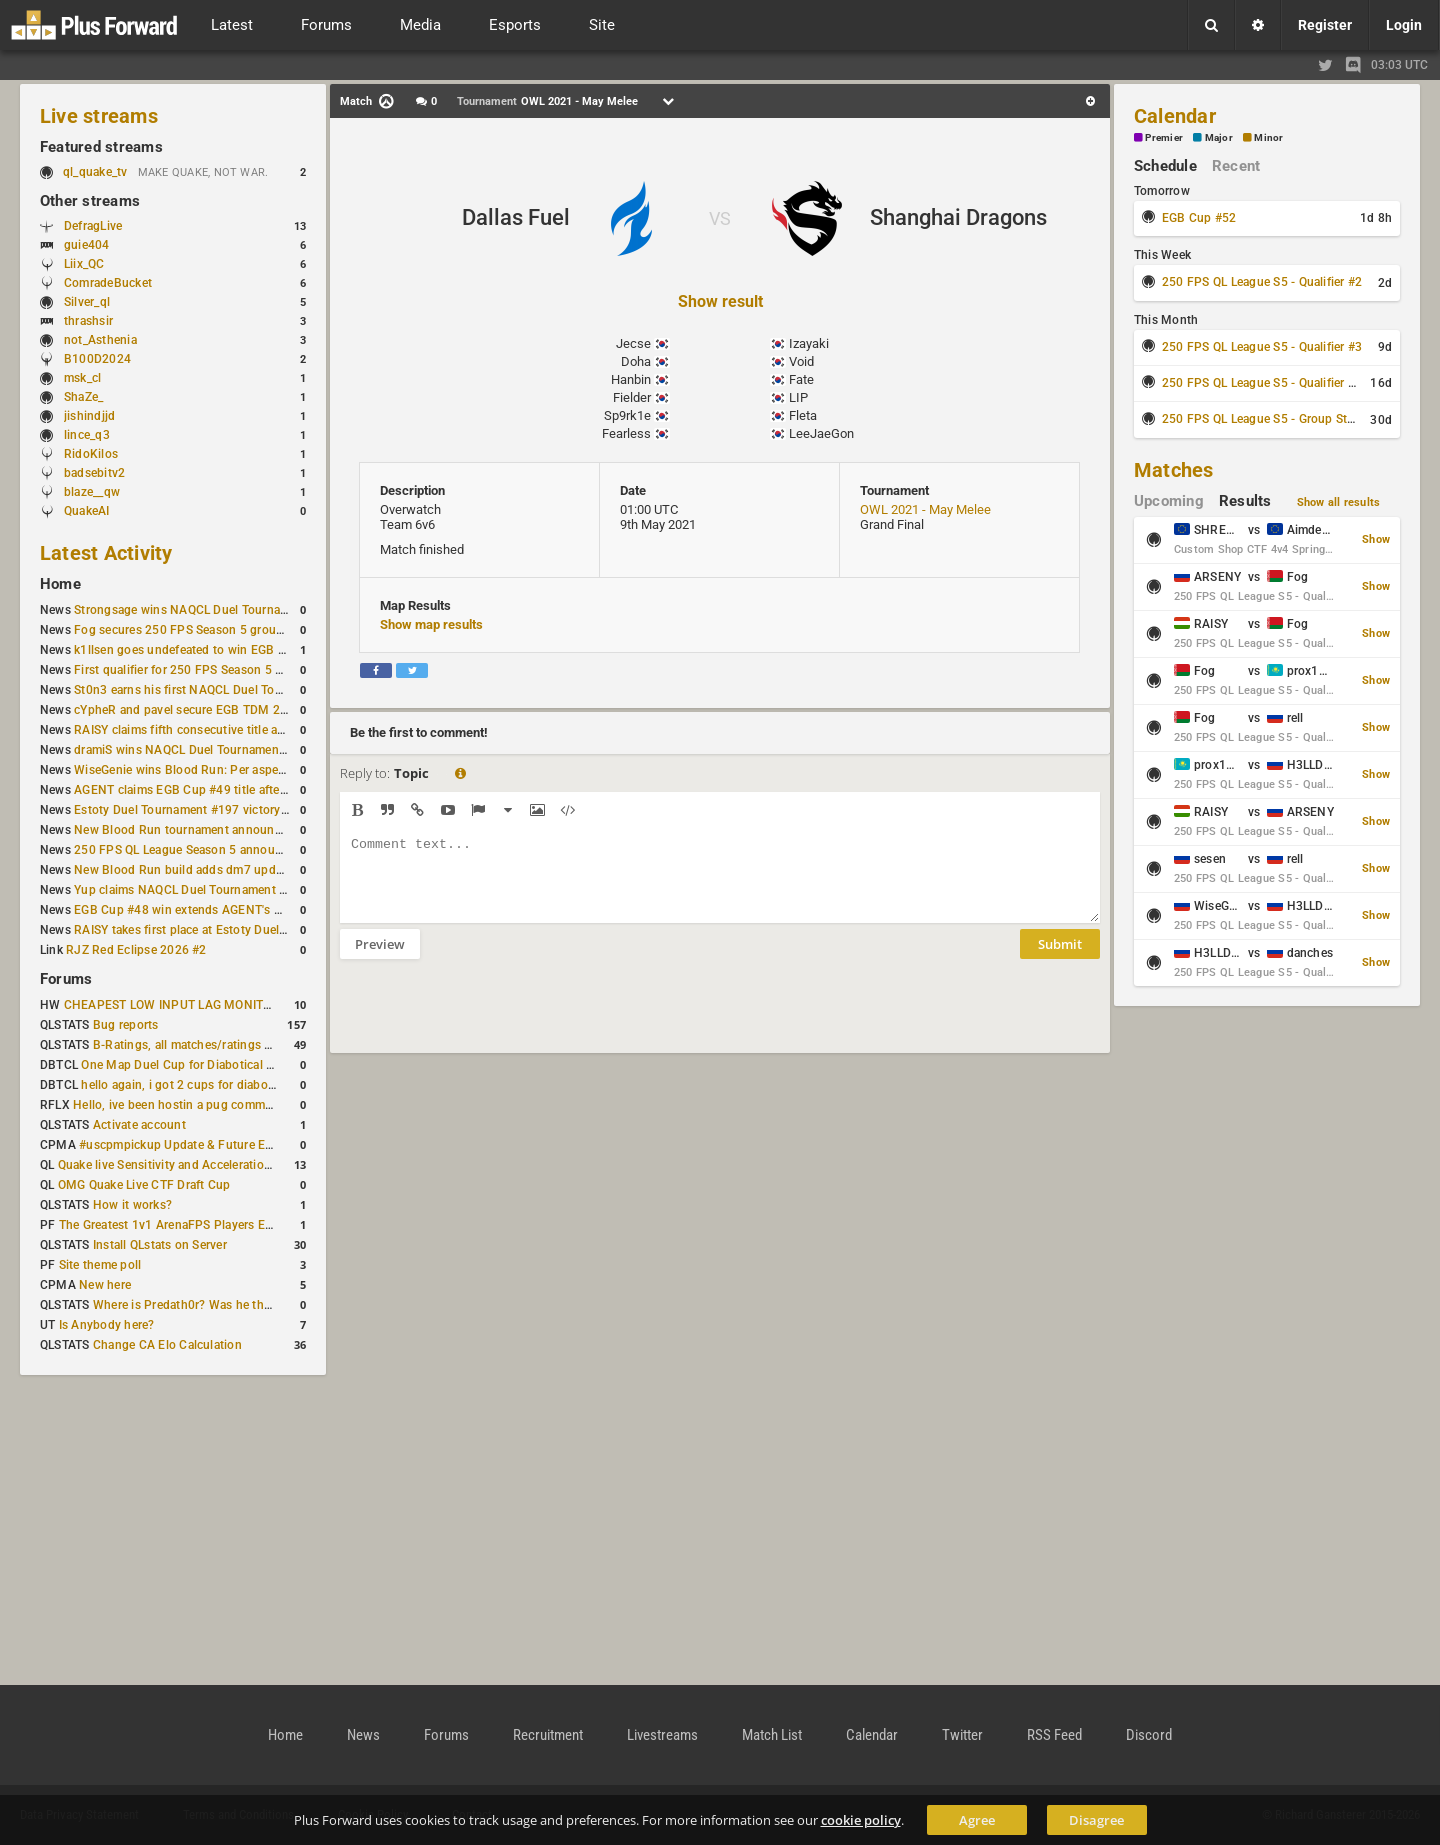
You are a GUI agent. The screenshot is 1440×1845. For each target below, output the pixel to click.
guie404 (87, 245)
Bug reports (126, 1025)
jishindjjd (89, 416)
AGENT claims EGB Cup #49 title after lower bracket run (228, 790)
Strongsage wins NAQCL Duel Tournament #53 (203, 610)
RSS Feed (1054, 1735)
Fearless (626, 433)
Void (801, 361)
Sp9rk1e (627, 415)
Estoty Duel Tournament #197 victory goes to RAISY (218, 810)
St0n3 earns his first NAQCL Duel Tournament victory (221, 690)
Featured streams (101, 147)
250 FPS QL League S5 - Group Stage (1264, 419)
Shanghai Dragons (958, 217)
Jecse (633, 343)
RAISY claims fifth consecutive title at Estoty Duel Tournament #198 (262, 730)
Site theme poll (100, 1265)
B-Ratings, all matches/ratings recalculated (212, 1045)
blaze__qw (92, 492)
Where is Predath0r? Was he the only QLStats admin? (240, 1305)
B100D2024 (97, 359)
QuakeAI (87, 511)
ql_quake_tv (95, 172)
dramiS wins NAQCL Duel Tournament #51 (191, 750)
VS (720, 218)
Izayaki (809, 343)
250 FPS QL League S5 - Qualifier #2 (1262, 282)
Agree (977, 1820)
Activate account (139, 1125)
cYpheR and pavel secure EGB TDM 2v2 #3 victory (213, 710)
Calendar (1175, 116)
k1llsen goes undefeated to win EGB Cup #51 (199, 650)
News (363, 1735)
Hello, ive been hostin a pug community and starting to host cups (254, 1105)
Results (1245, 501)
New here (105, 1285)
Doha (636, 361)
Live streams (99, 116)
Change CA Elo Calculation (167, 1345)
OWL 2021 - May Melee (925, 509)
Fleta (803, 415)
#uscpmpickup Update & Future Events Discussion (219, 1145)
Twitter (962, 1735)
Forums (66, 979)
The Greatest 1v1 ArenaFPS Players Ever (170, 1225)
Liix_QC (84, 264)
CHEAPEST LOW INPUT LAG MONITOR (172, 1005)
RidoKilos (91, 454)
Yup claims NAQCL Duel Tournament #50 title (199, 890)
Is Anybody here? (107, 1325)
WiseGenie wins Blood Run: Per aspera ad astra (205, 770)
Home (60, 584)
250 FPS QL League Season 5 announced (188, 850)
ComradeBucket (108, 283)
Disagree (1096, 1820)
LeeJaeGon (821, 433)
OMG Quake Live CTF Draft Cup (144, 1185)
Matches (1174, 470)
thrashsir (88, 321)
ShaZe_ (83, 397)
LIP (798, 397)
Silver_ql (87, 302)
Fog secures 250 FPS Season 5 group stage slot (207, 630)
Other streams (90, 201)
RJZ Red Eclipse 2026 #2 (136, 950)
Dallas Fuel (516, 217)
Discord (1149, 1735)
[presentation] (492, 1019)
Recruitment (548, 1735)
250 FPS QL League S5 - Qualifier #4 (1262, 383)
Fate (801, 379)
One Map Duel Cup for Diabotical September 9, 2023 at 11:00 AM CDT (275, 1065)
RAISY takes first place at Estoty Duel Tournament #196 (227, 930)
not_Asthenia (100, 340)
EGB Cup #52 (1199, 218)
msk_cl (82, 378)
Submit (1060, 959)
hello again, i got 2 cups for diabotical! (187, 1085)
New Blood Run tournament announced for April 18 (217, 830)
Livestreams (662, 1735)
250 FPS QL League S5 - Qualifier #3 (1262, 347)
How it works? (132, 1205)
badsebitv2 (94, 473)
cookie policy (861, 1820)
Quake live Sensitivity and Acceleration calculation (196, 1165)
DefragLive (93, 226)
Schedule (1165, 166)
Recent (1236, 166)
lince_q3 (87, 435)
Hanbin (631, 379)
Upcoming (1169, 501)
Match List (772, 1735)
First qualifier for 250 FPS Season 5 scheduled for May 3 (231, 670)
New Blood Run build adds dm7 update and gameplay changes (248, 870)
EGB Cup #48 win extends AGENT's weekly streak (211, 910)
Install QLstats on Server (160, 1245)
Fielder (632, 397)
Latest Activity (106, 553)
